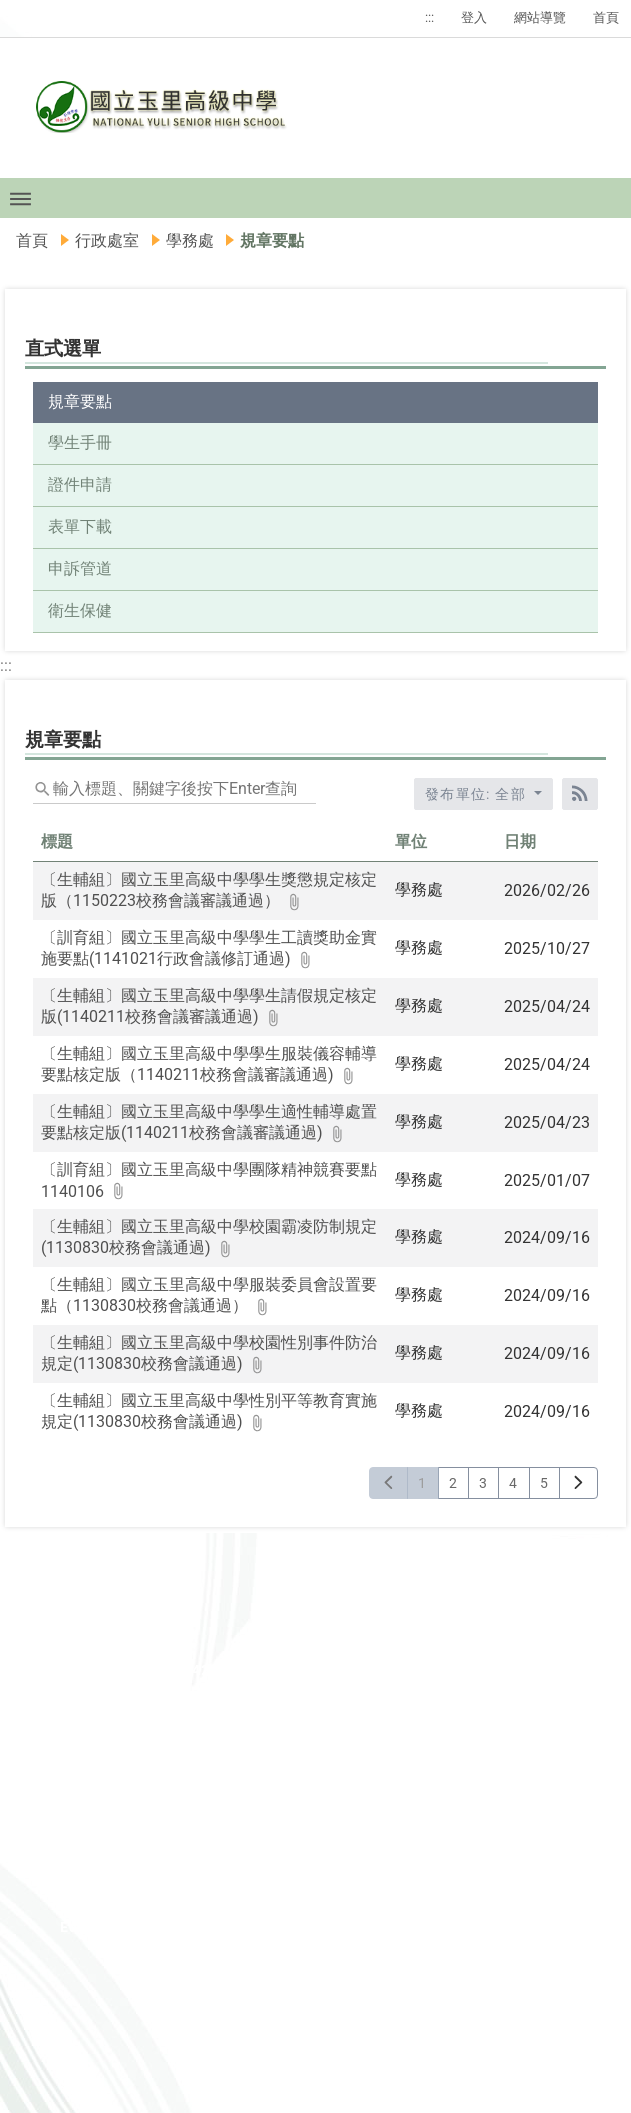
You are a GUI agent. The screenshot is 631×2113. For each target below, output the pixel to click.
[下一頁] (578, 1483)
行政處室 (107, 240)
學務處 (190, 240)
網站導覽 (540, 17)
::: (429, 17)
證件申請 (80, 484)
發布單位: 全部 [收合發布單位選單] (478, 794)
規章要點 (80, 401)
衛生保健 (80, 610)
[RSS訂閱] (580, 794)
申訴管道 (80, 568)
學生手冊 (80, 442)
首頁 (606, 17)
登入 (474, 17)
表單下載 (80, 526)
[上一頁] (388, 1483)
